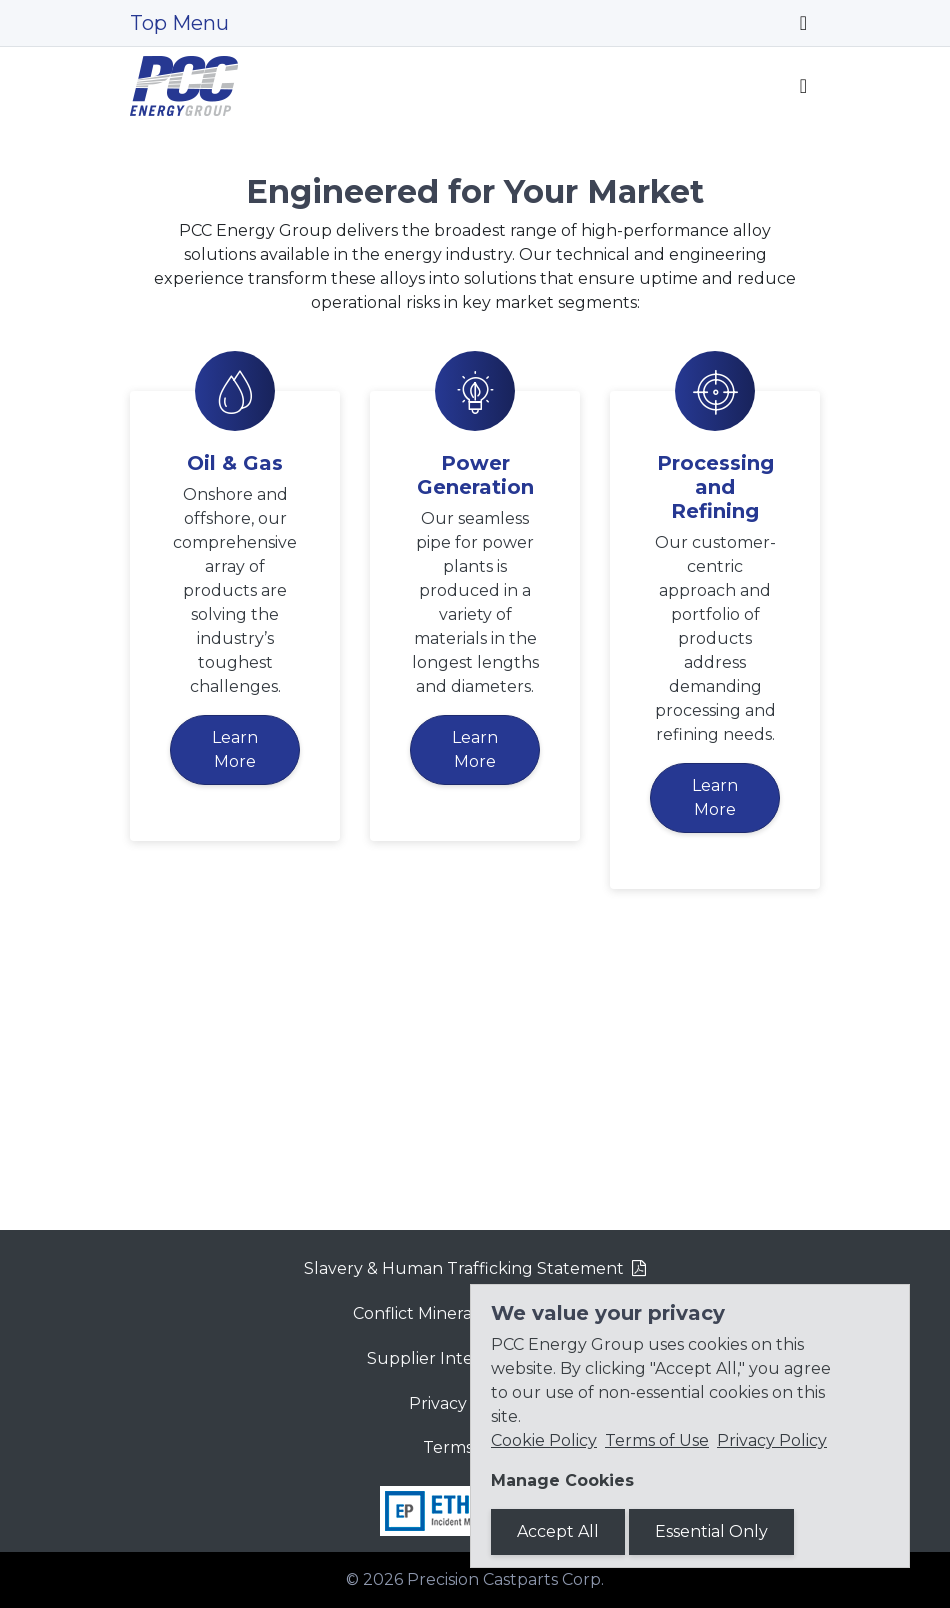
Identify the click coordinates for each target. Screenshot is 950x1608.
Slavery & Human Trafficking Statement (464, 1268)
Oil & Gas (235, 726)
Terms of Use (657, 1440)
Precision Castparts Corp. (505, 1579)
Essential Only (711, 1531)
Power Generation (475, 738)
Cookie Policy (544, 1440)
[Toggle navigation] (803, 23)
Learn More (235, 1012)
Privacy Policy (772, 1440)
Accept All (558, 1531)
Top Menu (179, 23)
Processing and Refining (715, 750)
